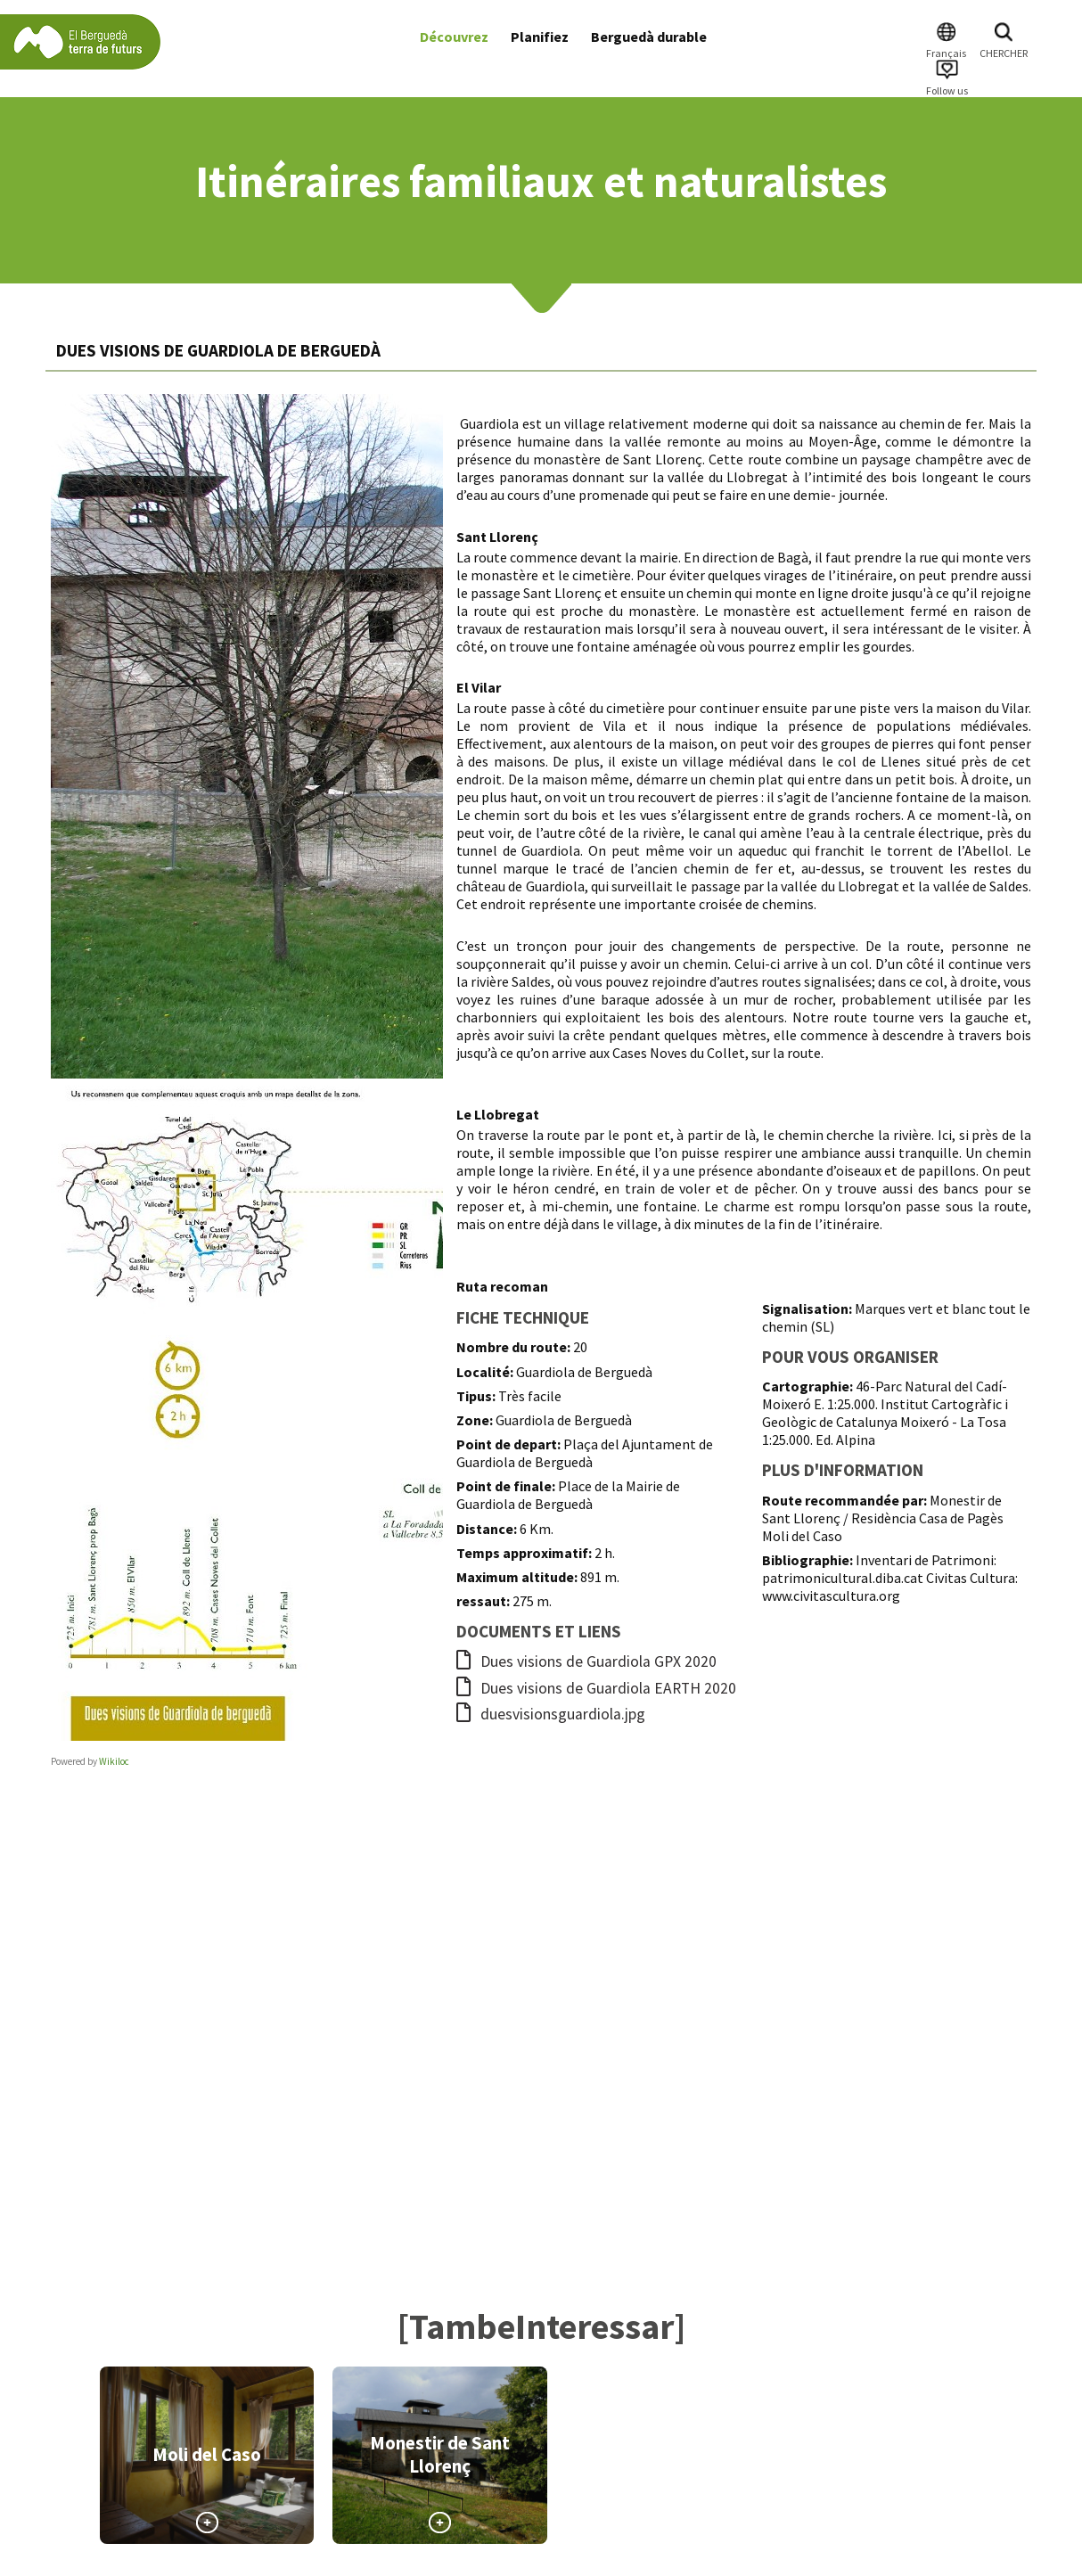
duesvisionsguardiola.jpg (550, 1714)
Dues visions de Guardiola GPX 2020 (586, 1661)
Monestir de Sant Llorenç (440, 2455)
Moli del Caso (206, 2454)
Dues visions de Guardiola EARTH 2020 (596, 1688)
